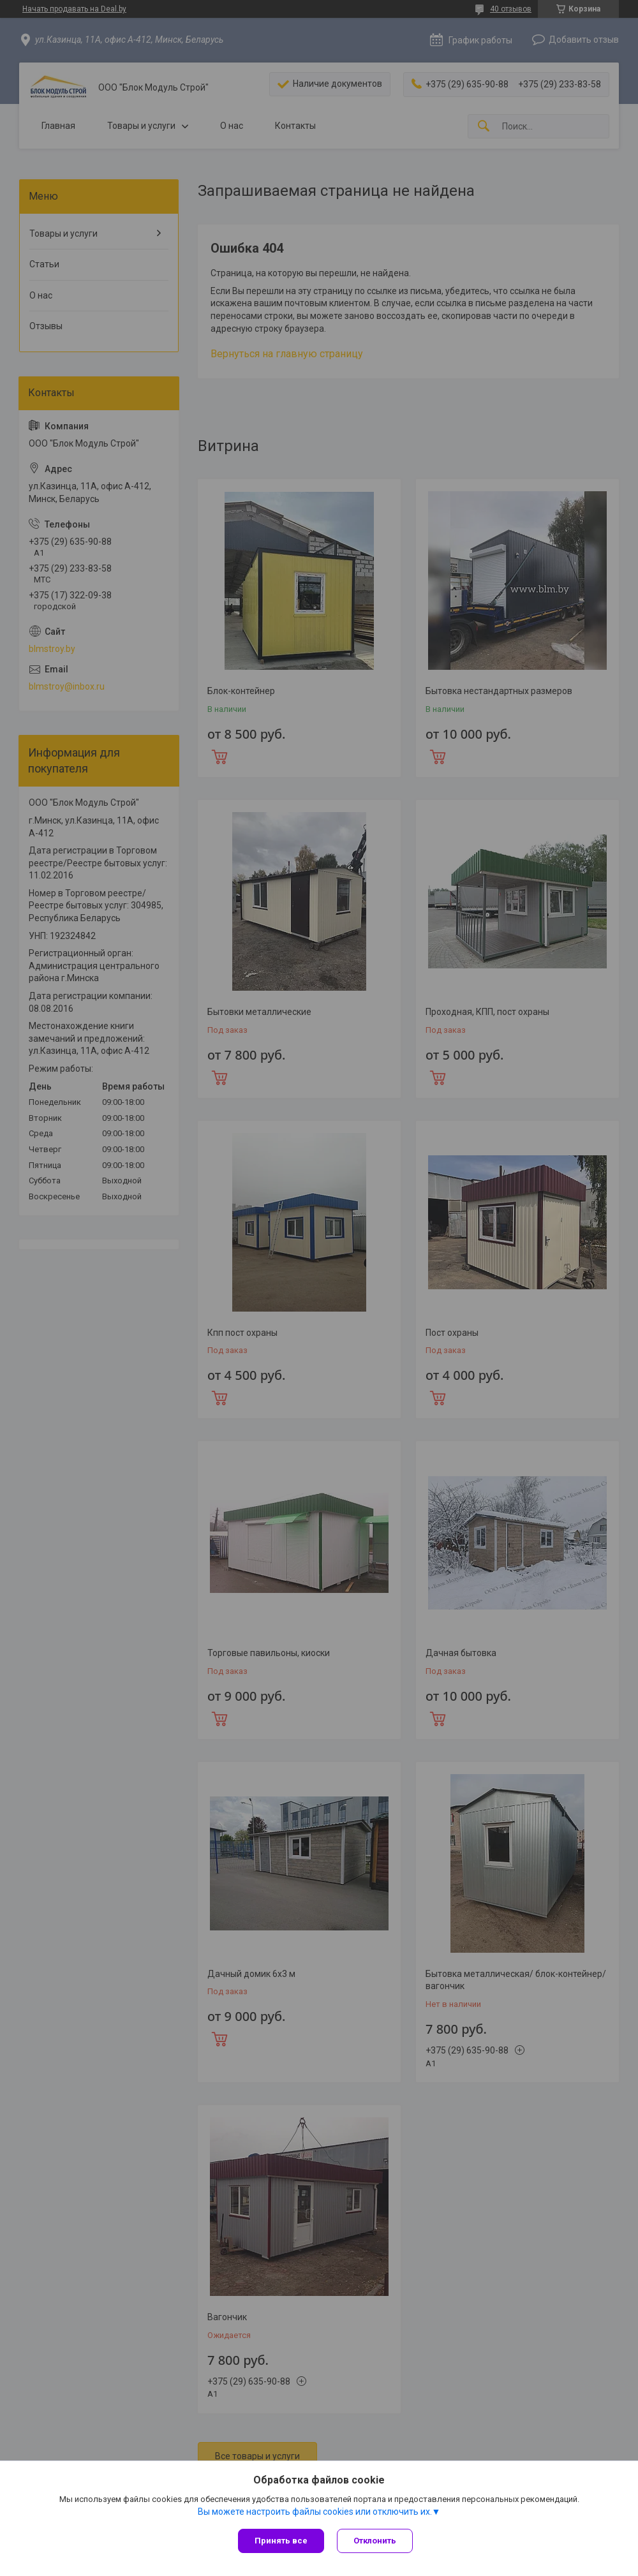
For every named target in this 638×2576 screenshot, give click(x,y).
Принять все (281, 2540)
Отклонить (374, 2540)
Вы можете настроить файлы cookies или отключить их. (315, 2511)
